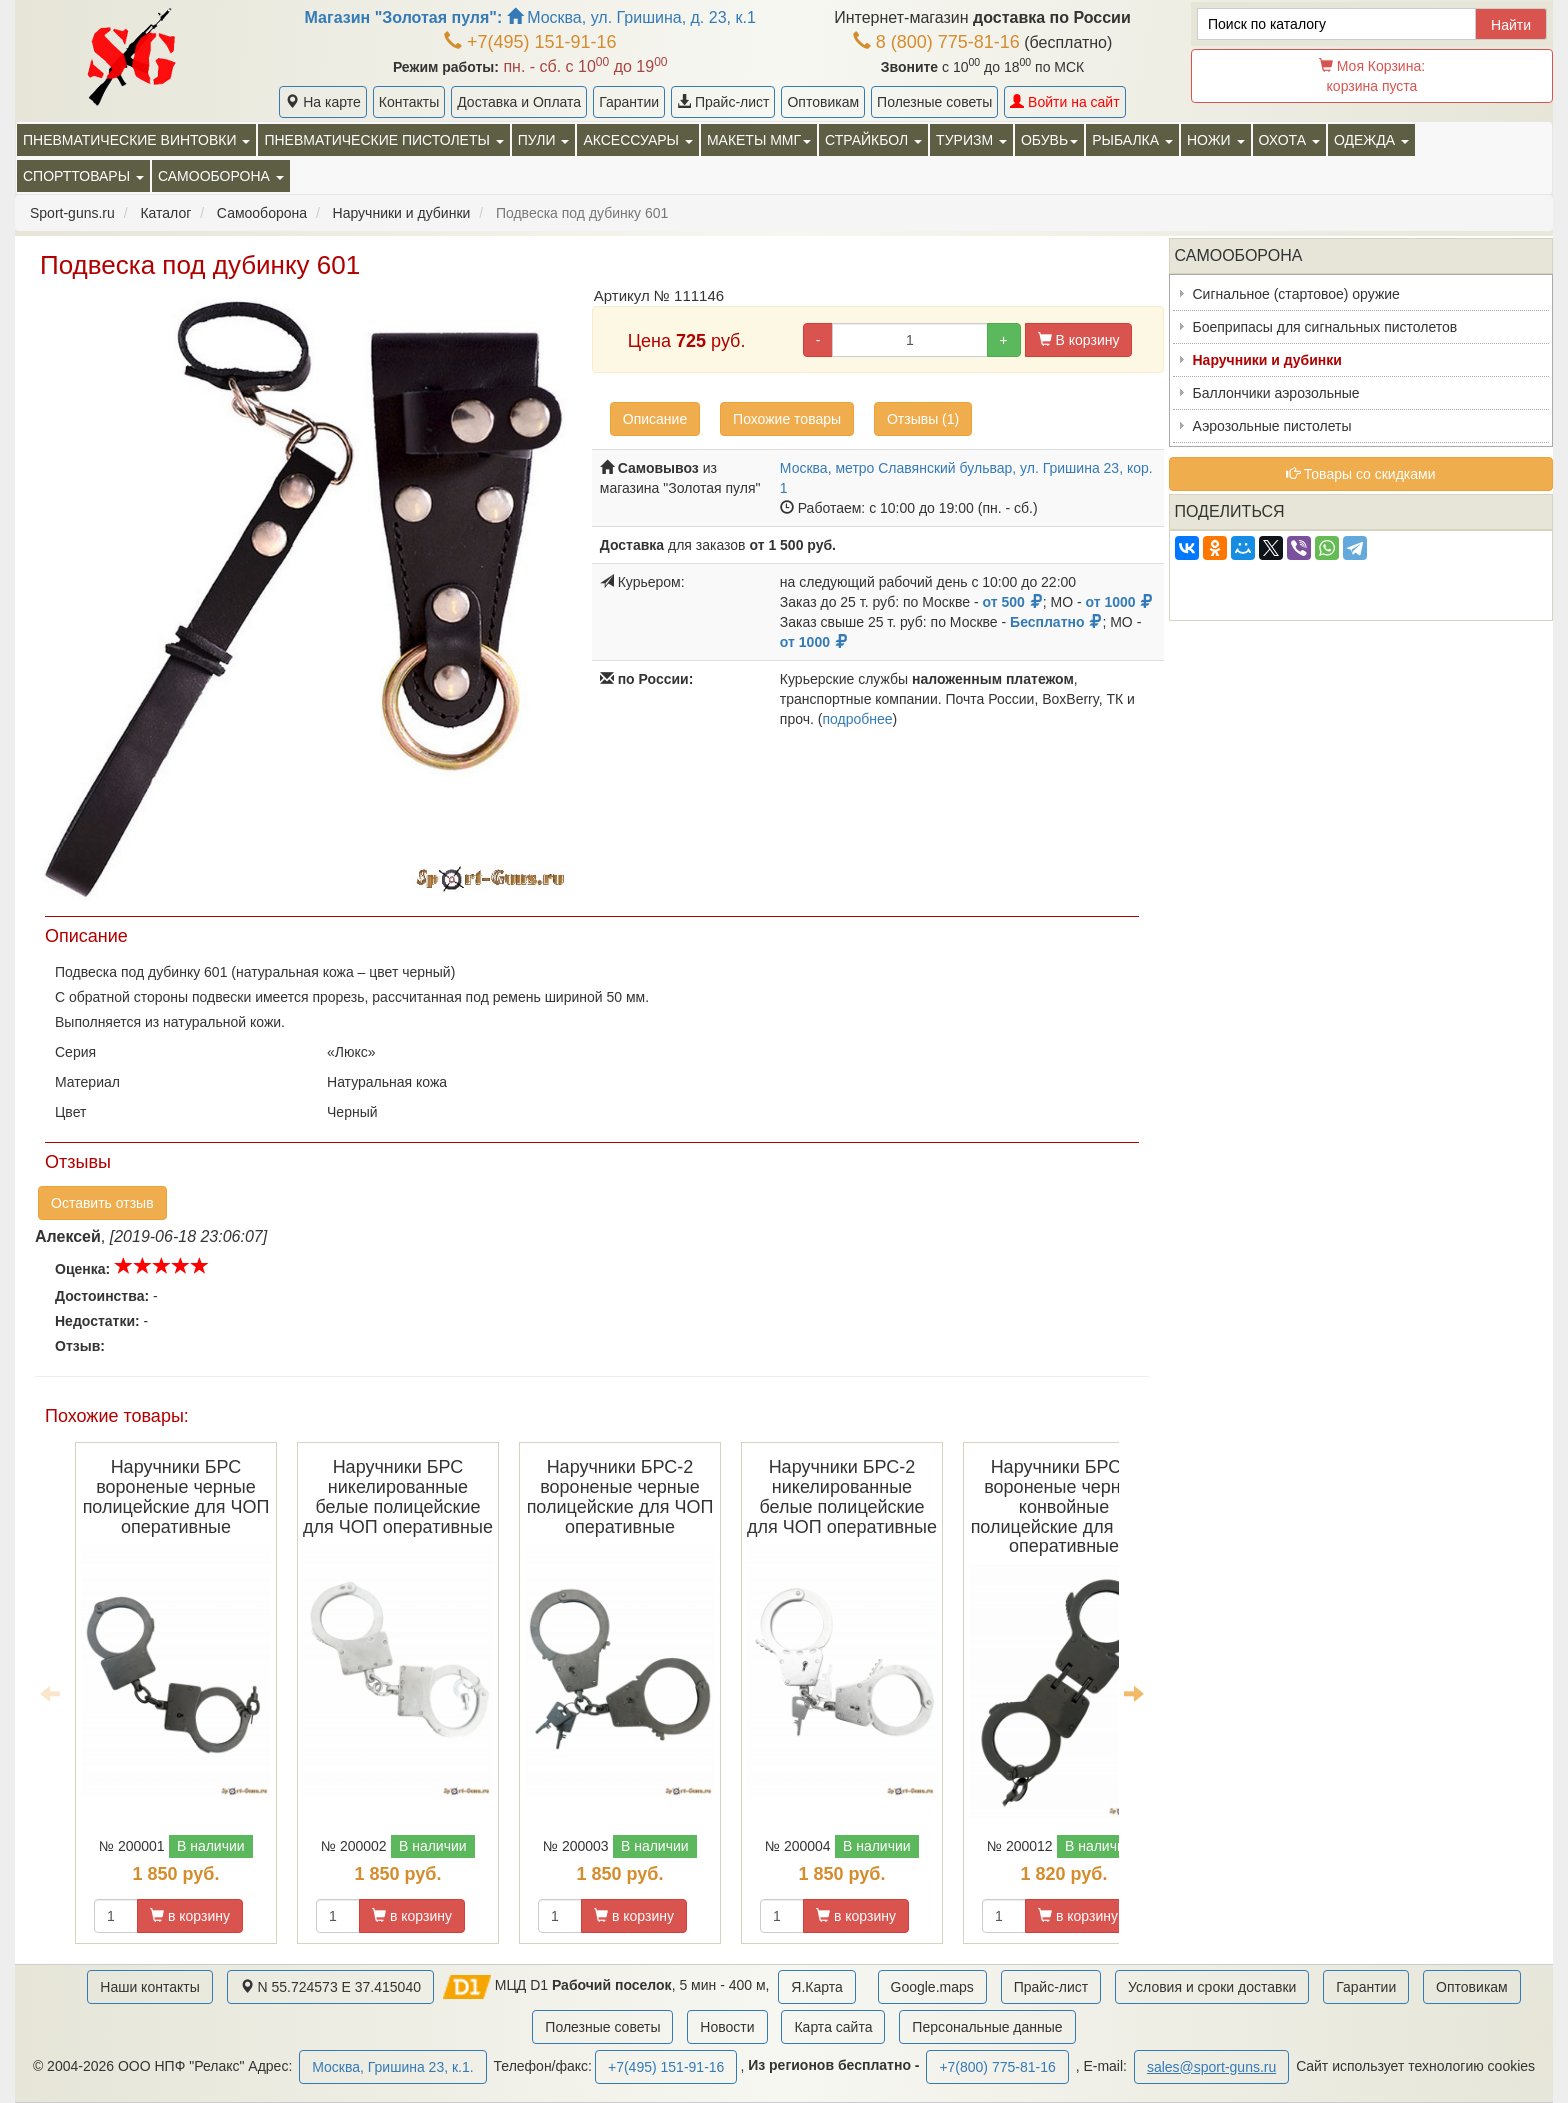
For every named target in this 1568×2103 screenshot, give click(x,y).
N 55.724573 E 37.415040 (330, 1987)
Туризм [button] (971, 140)
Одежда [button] (1371, 140)
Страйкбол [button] (873, 140)
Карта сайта (833, 2027)
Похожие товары (787, 419)
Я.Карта (816, 1987)
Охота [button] (1289, 140)
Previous (50, 1693)
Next (1134, 1693)
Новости (727, 2027)
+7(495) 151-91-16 (530, 42)
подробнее (857, 719)
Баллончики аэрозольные (1276, 393)
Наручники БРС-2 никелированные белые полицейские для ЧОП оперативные (842, 1496)
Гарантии (629, 102)
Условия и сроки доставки (1212, 1987)
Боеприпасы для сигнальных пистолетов (1325, 327)
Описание (655, 419)
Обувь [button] (1049, 140)
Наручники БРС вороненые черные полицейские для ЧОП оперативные (176, 1496)
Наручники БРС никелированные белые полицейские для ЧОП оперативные (398, 1496)
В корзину (1079, 340)
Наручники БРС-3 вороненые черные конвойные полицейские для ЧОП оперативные (1064, 1506)
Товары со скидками (1361, 474)
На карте (322, 102)
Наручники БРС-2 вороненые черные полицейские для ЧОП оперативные (620, 1496)
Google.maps (932, 1987)
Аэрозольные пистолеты (1272, 426)
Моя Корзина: (1372, 76)
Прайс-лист (723, 102)
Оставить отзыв (102, 1203)
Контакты (409, 102)
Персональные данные (987, 2027)
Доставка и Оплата (519, 102)
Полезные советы (934, 102)
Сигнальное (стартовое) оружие (1296, 294)
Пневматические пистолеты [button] (383, 140)
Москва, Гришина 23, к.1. (392, 2067)
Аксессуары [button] (637, 140)
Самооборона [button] (221, 176)
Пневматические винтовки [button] (136, 140)
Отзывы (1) (923, 419)
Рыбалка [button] (1132, 140)
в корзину (190, 1916)
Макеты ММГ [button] (759, 140)
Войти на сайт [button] (1064, 102)
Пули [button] (544, 140)
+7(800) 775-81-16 (997, 2067)
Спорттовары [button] (83, 176)
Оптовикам (823, 102)
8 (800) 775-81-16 (936, 42)
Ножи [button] (1216, 140)
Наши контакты (149, 1987)
